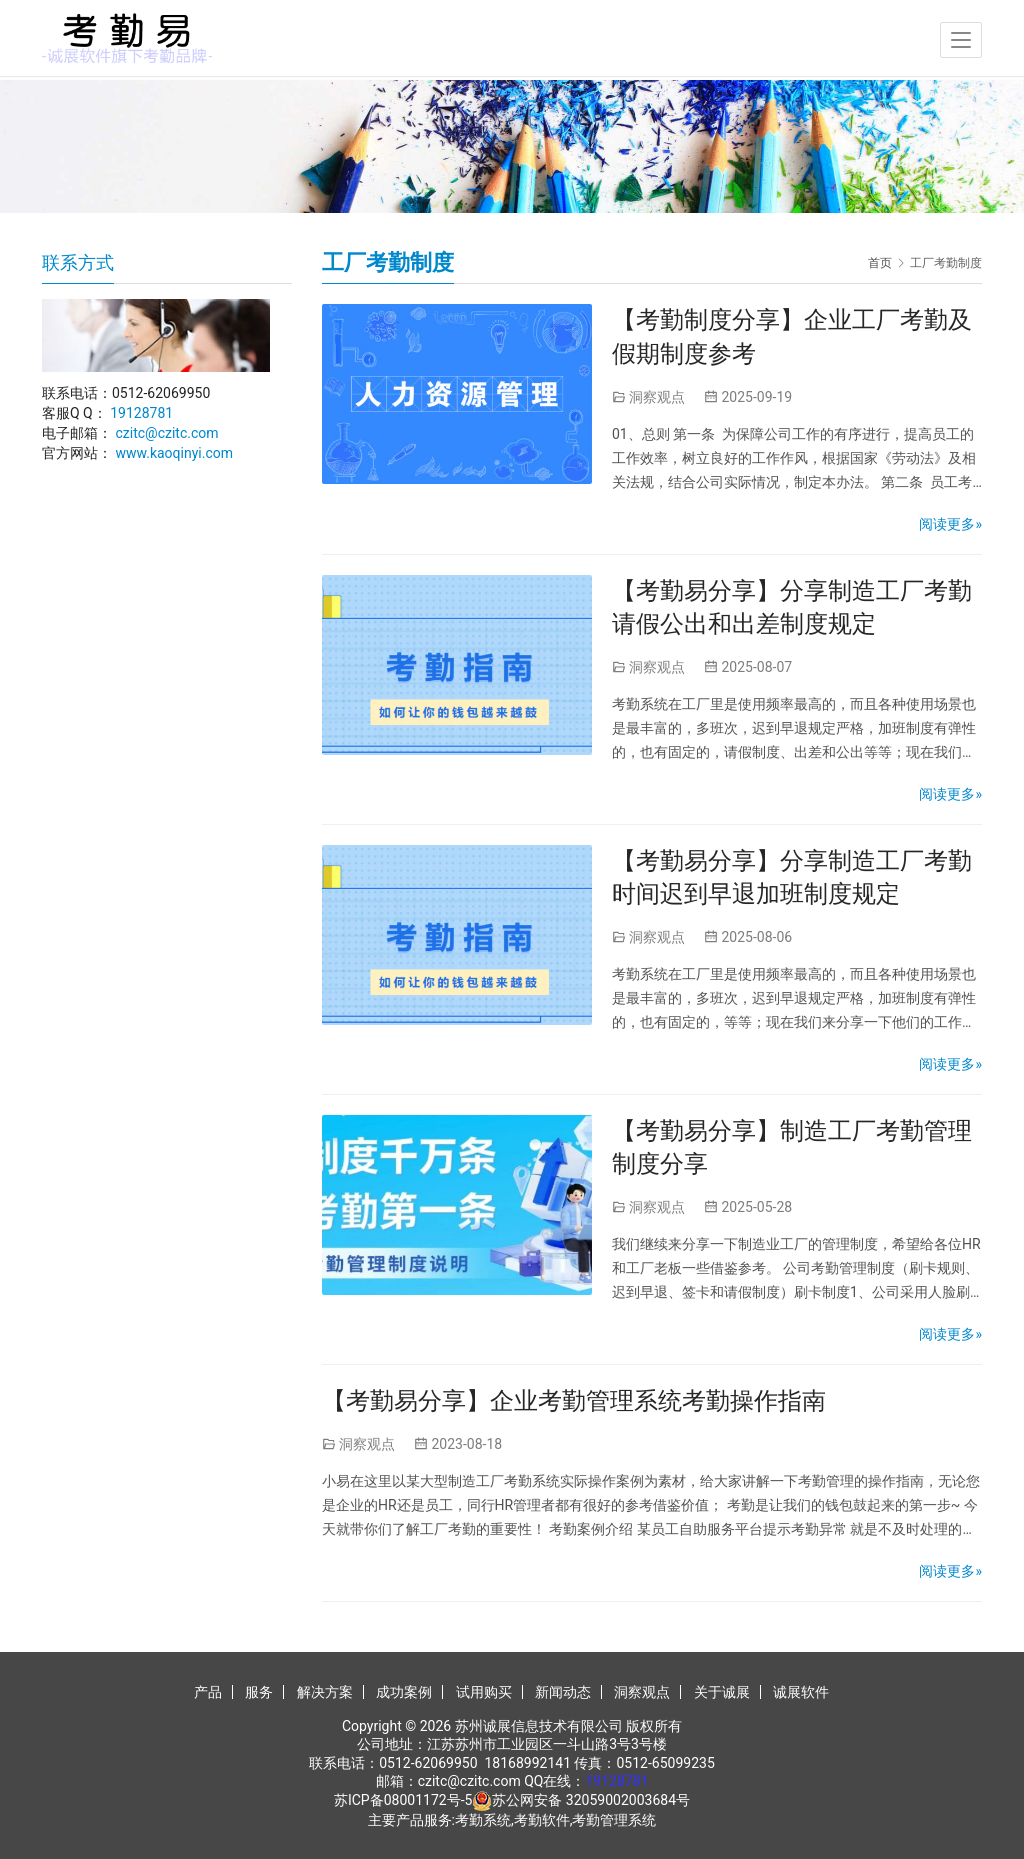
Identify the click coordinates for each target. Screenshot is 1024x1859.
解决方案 (325, 1692)
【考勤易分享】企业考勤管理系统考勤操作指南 (574, 1401)
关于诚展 (722, 1692)
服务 (259, 1692)
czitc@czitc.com (166, 433)
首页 (880, 263)
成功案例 (404, 1692)
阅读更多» (950, 524)
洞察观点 (657, 397)
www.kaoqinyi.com (174, 453)
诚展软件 (801, 1692)
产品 (208, 1692)
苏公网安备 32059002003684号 (591, 1800)
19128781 (141, 413)
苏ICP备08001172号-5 (403, 1800)
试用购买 (484, 1692)
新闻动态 (563, 1692)
